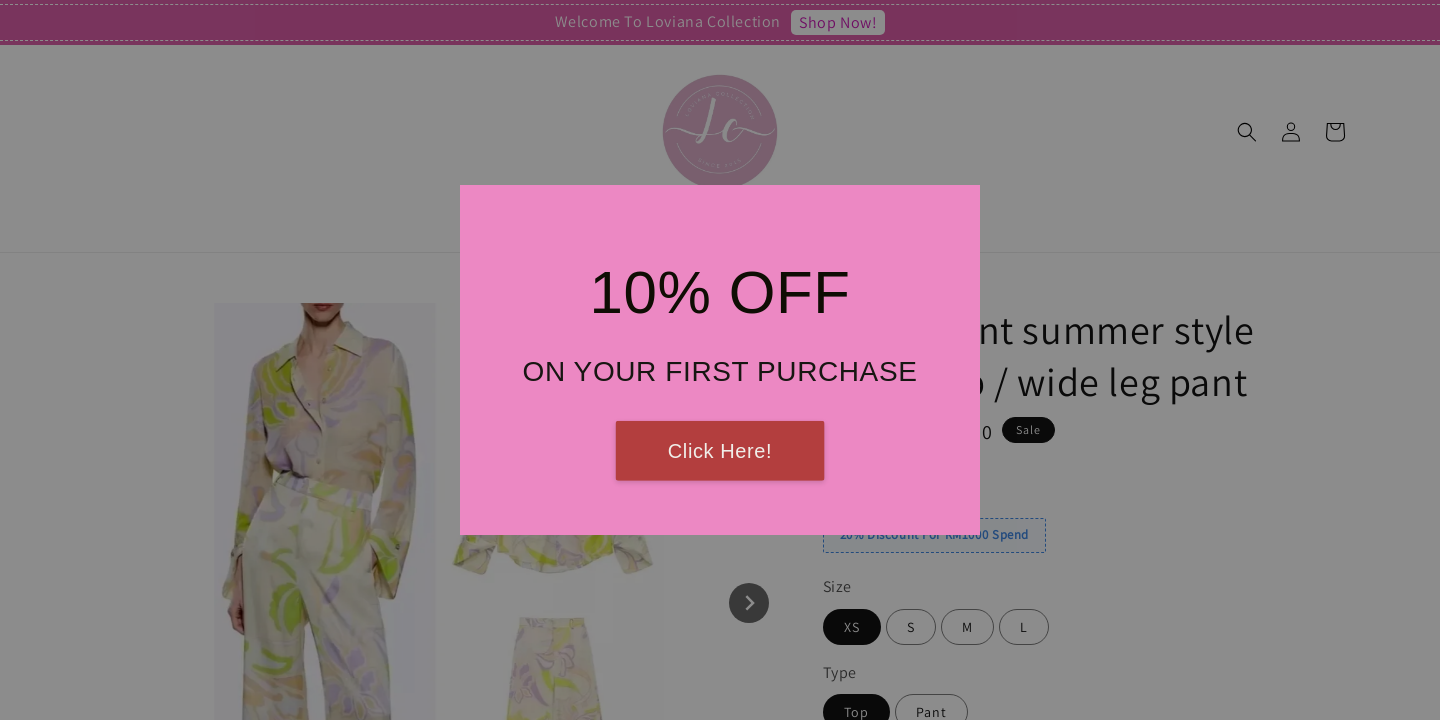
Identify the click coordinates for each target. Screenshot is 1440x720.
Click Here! (720, 451)
